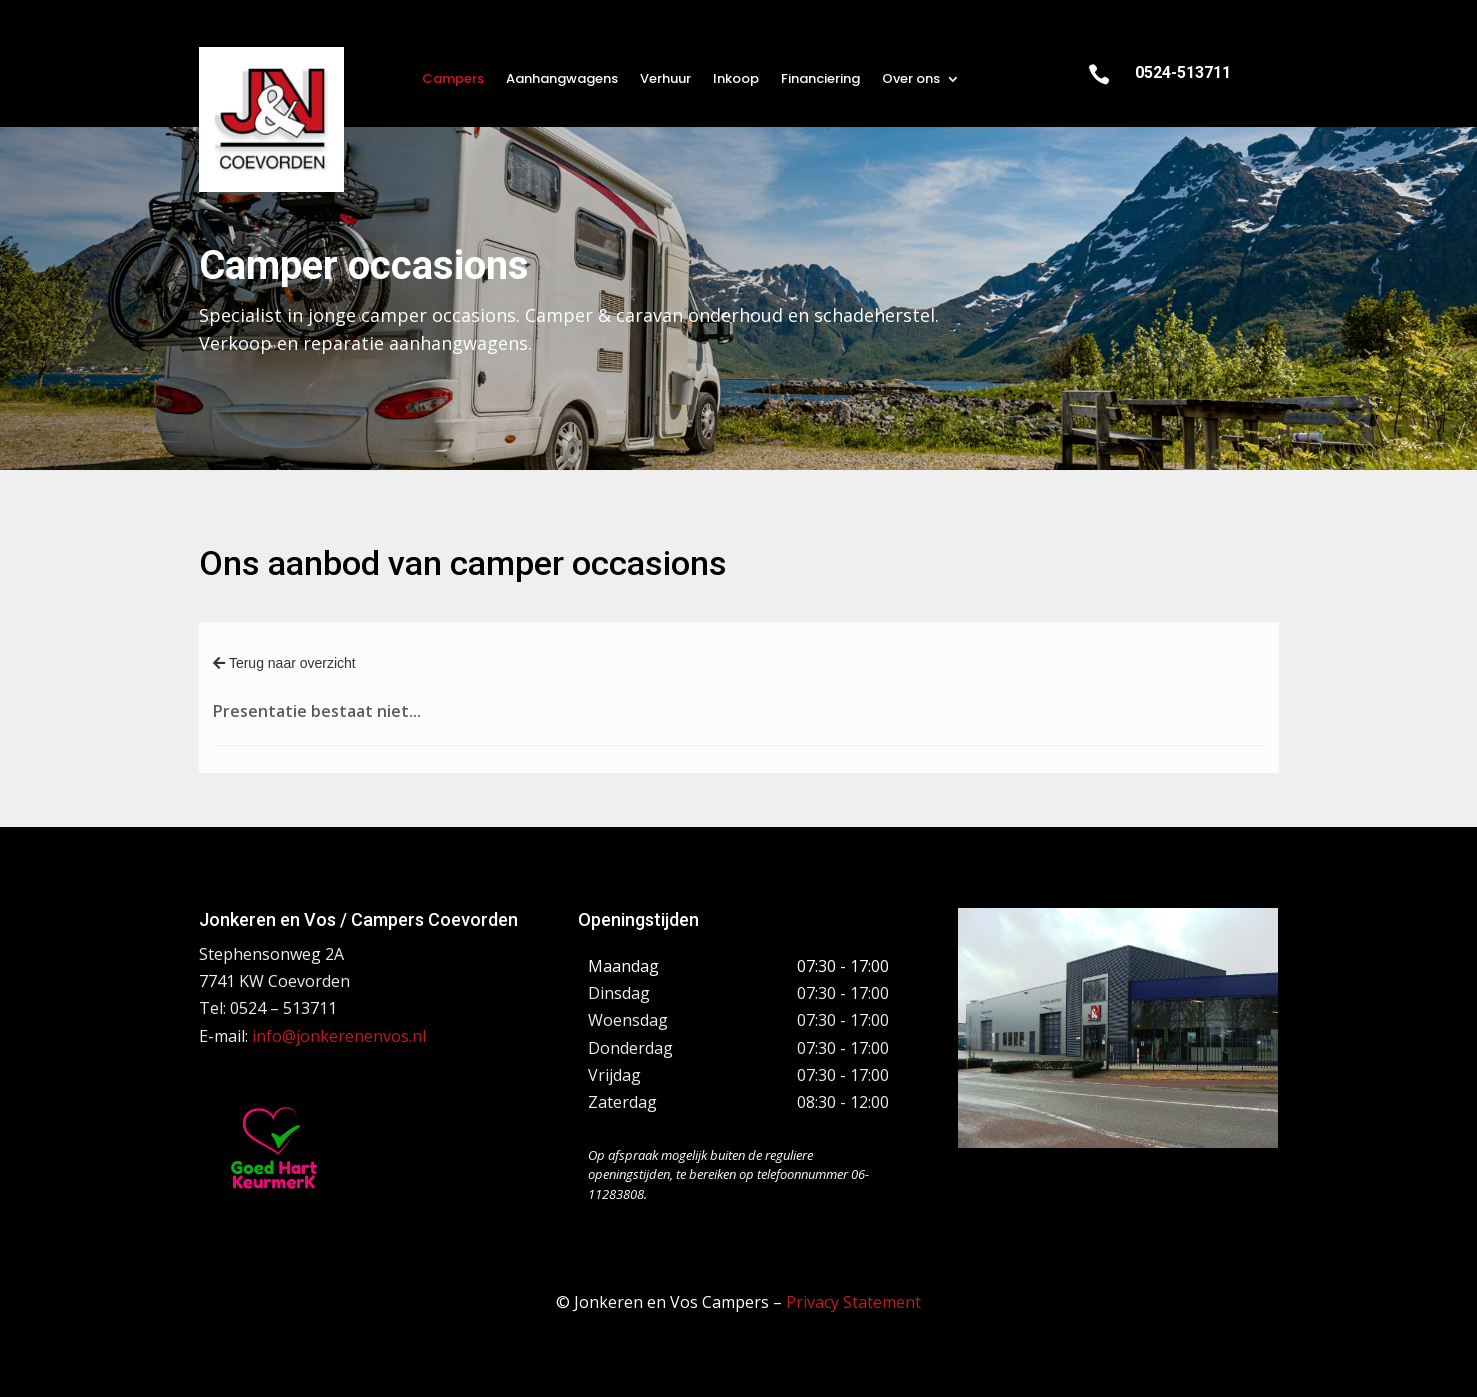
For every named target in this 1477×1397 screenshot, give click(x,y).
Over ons (911, 80)
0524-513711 (1183, 72)
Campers (453, 80)
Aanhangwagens (562, 80)
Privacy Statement (853, 1302)
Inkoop (736, 80)
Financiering (820, 80)
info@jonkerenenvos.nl (339, 1036)
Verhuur (665, 80)
